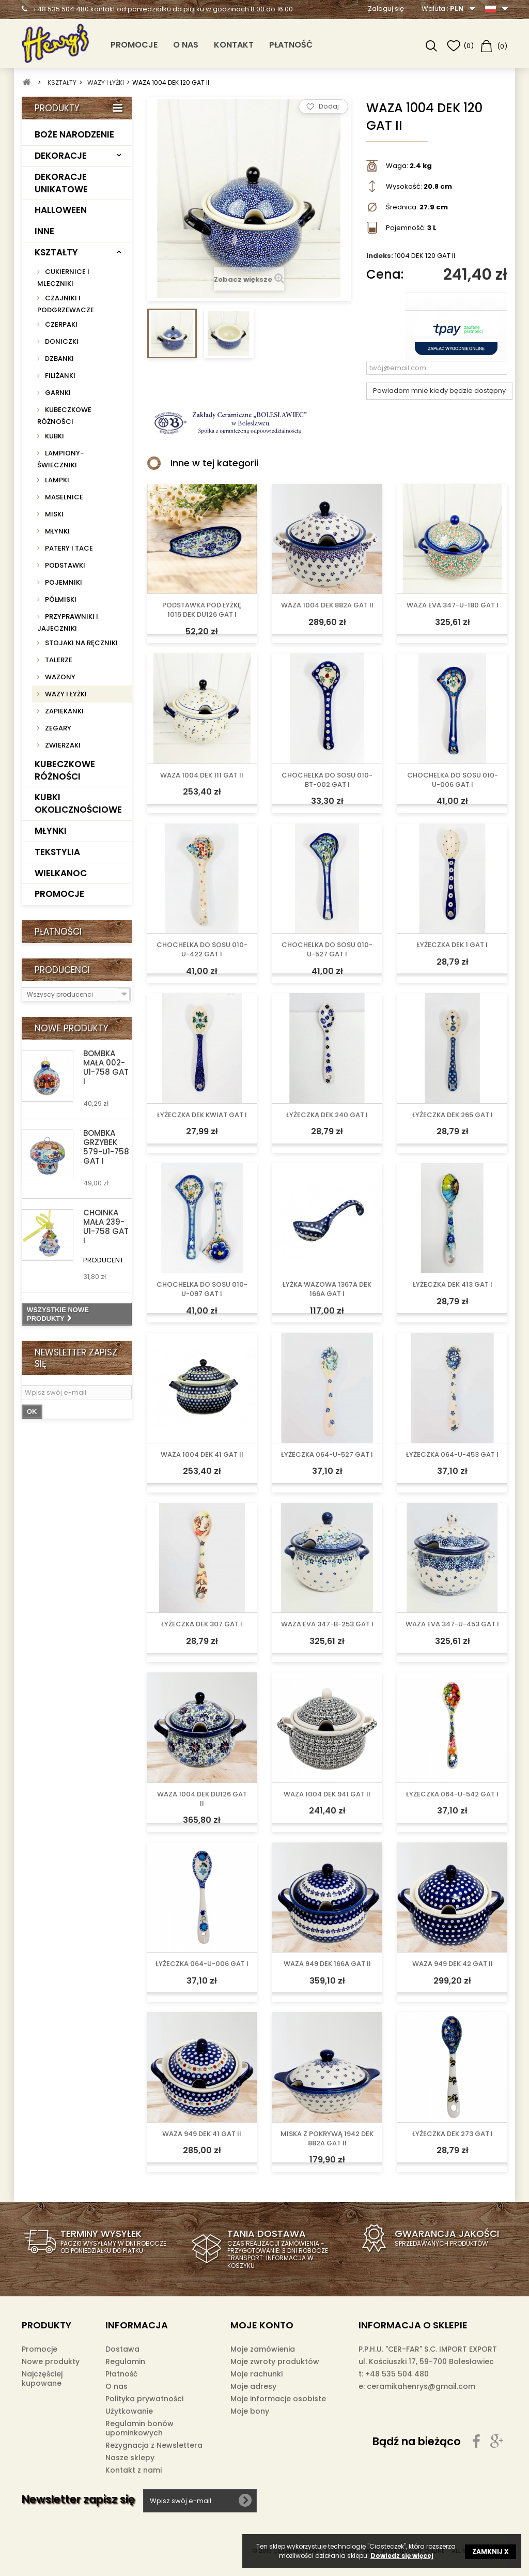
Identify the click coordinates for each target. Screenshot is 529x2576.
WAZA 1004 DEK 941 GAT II (327, 1794)
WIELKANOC (61, 873)
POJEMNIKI (62, 582)
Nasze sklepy (129, 2457)
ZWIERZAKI (62, 745)
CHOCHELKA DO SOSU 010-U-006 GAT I (452, 780)
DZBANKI (58, 358)
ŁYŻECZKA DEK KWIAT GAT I (202, 1115)
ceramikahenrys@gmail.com (421, 2386)
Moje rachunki (256, 2374)
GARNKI (57, 393)
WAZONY (59, 677)
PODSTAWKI (64, 565)
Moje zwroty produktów (274, 2361)
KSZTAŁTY (56, 252)
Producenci (62, 970)
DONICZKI (61, 341)
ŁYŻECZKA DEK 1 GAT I (452, 945)
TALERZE (57, 660)
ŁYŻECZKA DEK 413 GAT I (452, 1284)
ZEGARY (57, 728)
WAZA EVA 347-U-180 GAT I (453, 605)
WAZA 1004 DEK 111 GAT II (201, 775)
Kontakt (234, 45)
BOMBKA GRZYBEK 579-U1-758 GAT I (106, 1146)
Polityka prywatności (144, 2399)
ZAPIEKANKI (63, 711)
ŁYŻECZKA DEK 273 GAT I (452, 2134)
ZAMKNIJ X (490, 2551)
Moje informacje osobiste (278, 2399)
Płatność (291, 45)
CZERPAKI (60, 324)
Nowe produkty (71, 1028)
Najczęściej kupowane (42, 2378)
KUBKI (53, 436)
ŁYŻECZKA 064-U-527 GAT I (327, 1454)
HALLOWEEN (61, 210)
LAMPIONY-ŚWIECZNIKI (60, 459)
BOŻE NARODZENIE (74, 134)
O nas (185, 45)
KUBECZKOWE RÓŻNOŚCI (64, 415)
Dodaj (329, 106)
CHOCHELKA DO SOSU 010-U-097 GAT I (202, 1289)
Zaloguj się (386, 8)
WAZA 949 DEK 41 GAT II (201, 2134)
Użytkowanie (129, 2411)
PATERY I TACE (68, 548)
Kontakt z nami (133, 2470)
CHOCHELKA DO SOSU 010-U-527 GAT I (327, 949)
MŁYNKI (56, 531)
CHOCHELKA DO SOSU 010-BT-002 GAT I (327, 780)
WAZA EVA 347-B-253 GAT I (327, 1624)
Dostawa (122, 2349)
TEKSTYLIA (57, 852)
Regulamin (125, 2361)
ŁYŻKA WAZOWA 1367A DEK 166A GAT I (327, 1289)
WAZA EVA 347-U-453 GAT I (452, 1624)
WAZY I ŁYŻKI (65, 694)
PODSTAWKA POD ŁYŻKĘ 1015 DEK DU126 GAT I (201, 610)
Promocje (39, 2349)
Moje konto (261, 2325)
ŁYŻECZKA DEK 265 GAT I (452, 1115)
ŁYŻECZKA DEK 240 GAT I (327, 1115)
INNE (44, 231)
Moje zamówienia (262, 2349)
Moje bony (249, 2411)
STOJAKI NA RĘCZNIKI (80, 643)
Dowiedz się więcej (401, 2555)
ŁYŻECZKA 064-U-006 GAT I (201, 1964)
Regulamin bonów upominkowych (139, 2428)
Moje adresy (253, 2386)
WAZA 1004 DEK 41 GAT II (202, 1454)
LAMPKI (56, 480)
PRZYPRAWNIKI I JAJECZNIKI (67, 622)
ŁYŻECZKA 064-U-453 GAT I (452, 1454)
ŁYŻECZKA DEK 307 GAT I (201, 1624)
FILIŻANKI (59, 375)
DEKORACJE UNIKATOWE (61, 183)
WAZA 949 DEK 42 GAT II (452, 1964)
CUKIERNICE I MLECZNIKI (63, 277)
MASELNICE (63, 497)
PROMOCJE (134, 45)
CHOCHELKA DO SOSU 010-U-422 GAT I (202, 949)
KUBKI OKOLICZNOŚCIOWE (78, 803)
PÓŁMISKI (59, 599)
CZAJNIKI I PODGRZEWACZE (65, 304)
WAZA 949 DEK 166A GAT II (327, 1964)
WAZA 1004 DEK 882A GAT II (327, 605)
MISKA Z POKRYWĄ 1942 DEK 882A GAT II (327, 2138)
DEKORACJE (61, 155)
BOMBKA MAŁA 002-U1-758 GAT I (106, 1067)
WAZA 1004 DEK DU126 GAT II (202, 1799)
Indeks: (379, 256)
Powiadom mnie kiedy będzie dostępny (439, 390)
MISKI (53, 514)
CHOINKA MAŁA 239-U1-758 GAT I (106, 1226)
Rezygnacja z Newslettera (154, 2445)
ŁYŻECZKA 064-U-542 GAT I (452, 1794)
